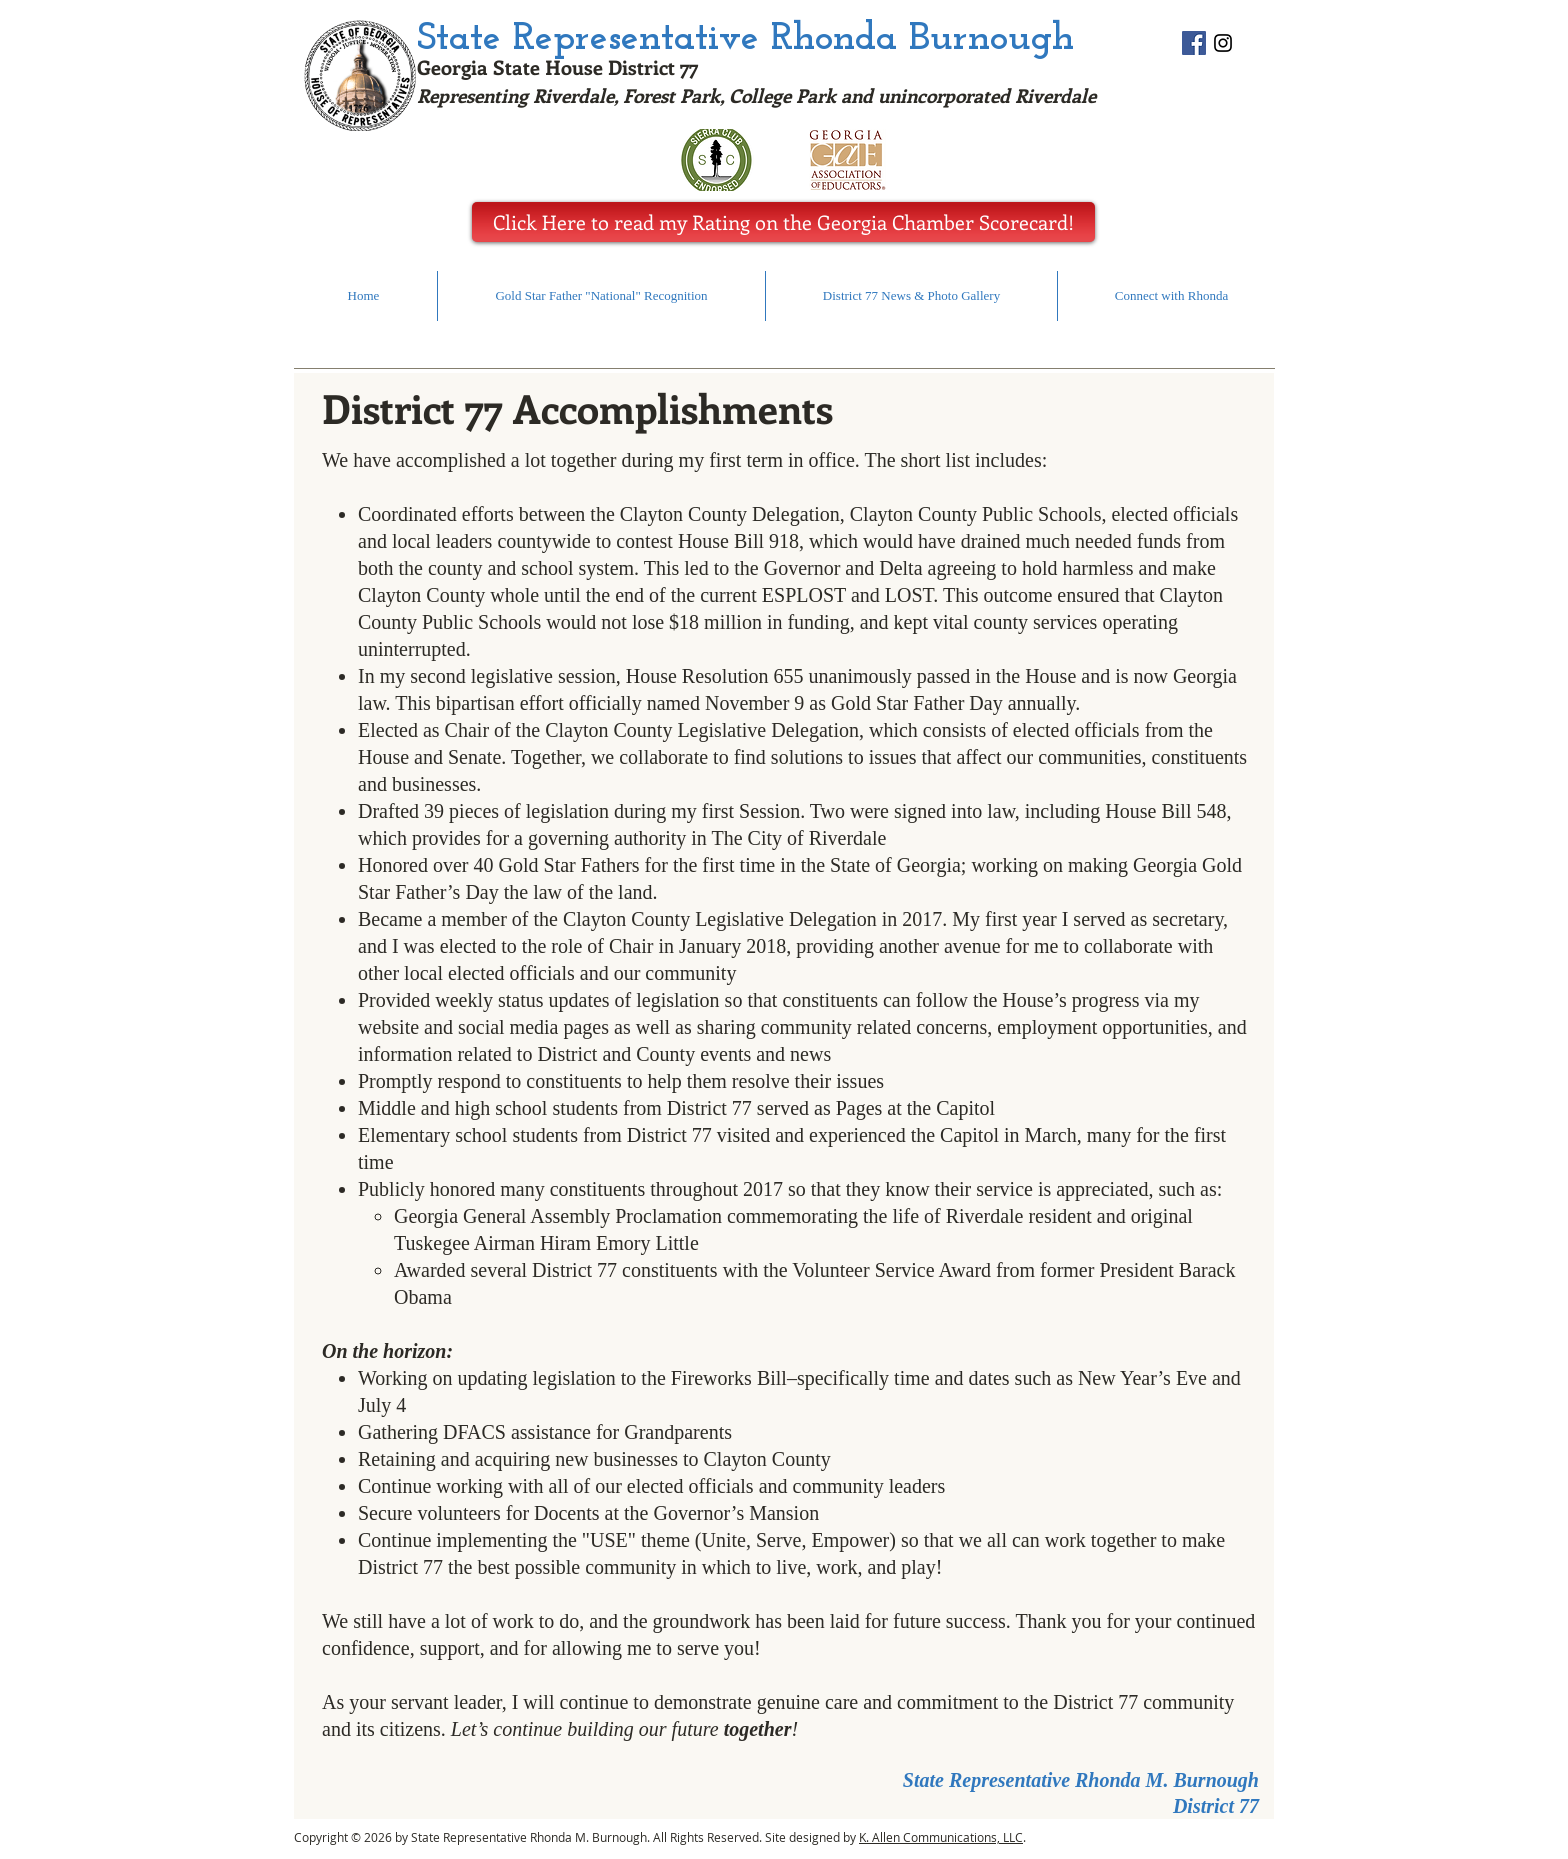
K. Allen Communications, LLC (941, 1837)
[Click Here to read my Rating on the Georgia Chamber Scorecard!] (783, 222)
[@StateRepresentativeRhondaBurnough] (1194, 43)
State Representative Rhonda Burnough (745, 39)
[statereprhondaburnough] (1223, 43)
